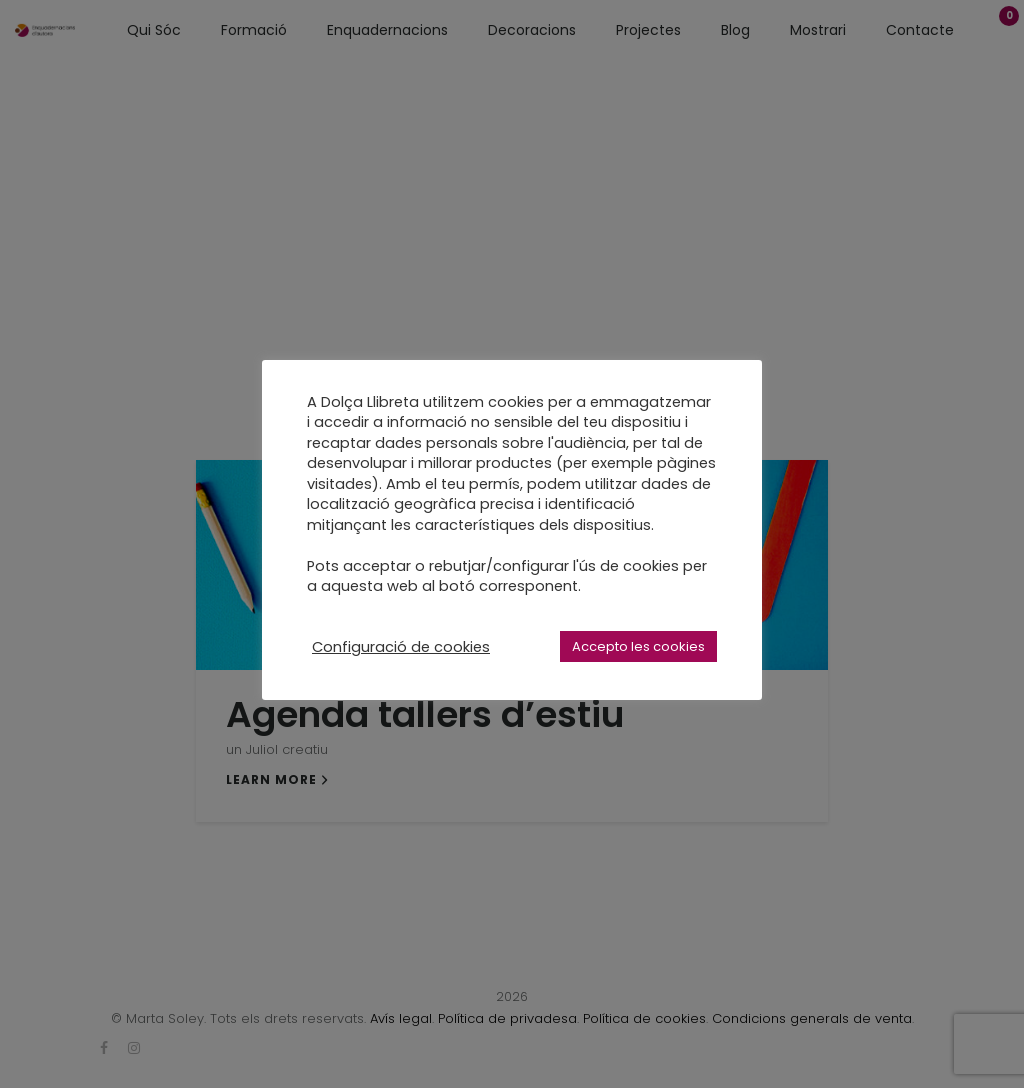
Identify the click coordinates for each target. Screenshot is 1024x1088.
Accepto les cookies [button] (638, 646)
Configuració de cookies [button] (401, 647)
